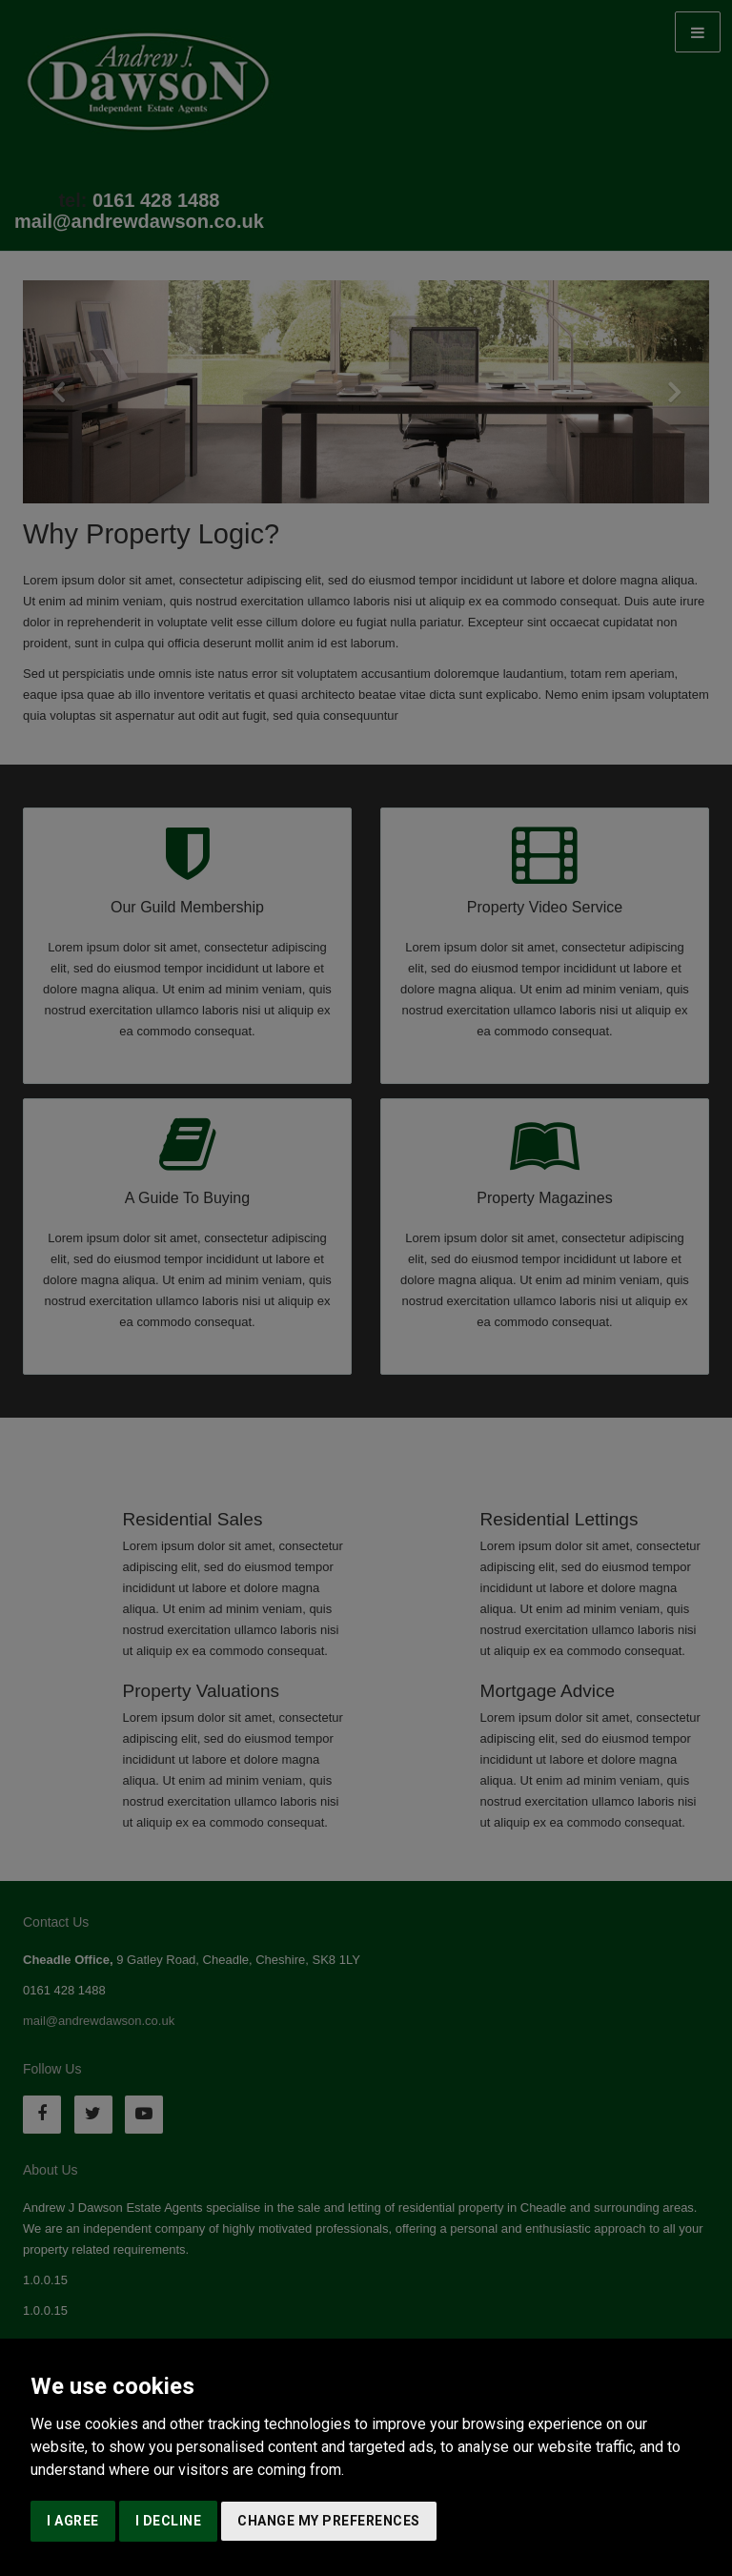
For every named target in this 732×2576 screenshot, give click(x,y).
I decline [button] (168, 2520)
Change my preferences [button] (328, 2520)
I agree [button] (73, 2520)
